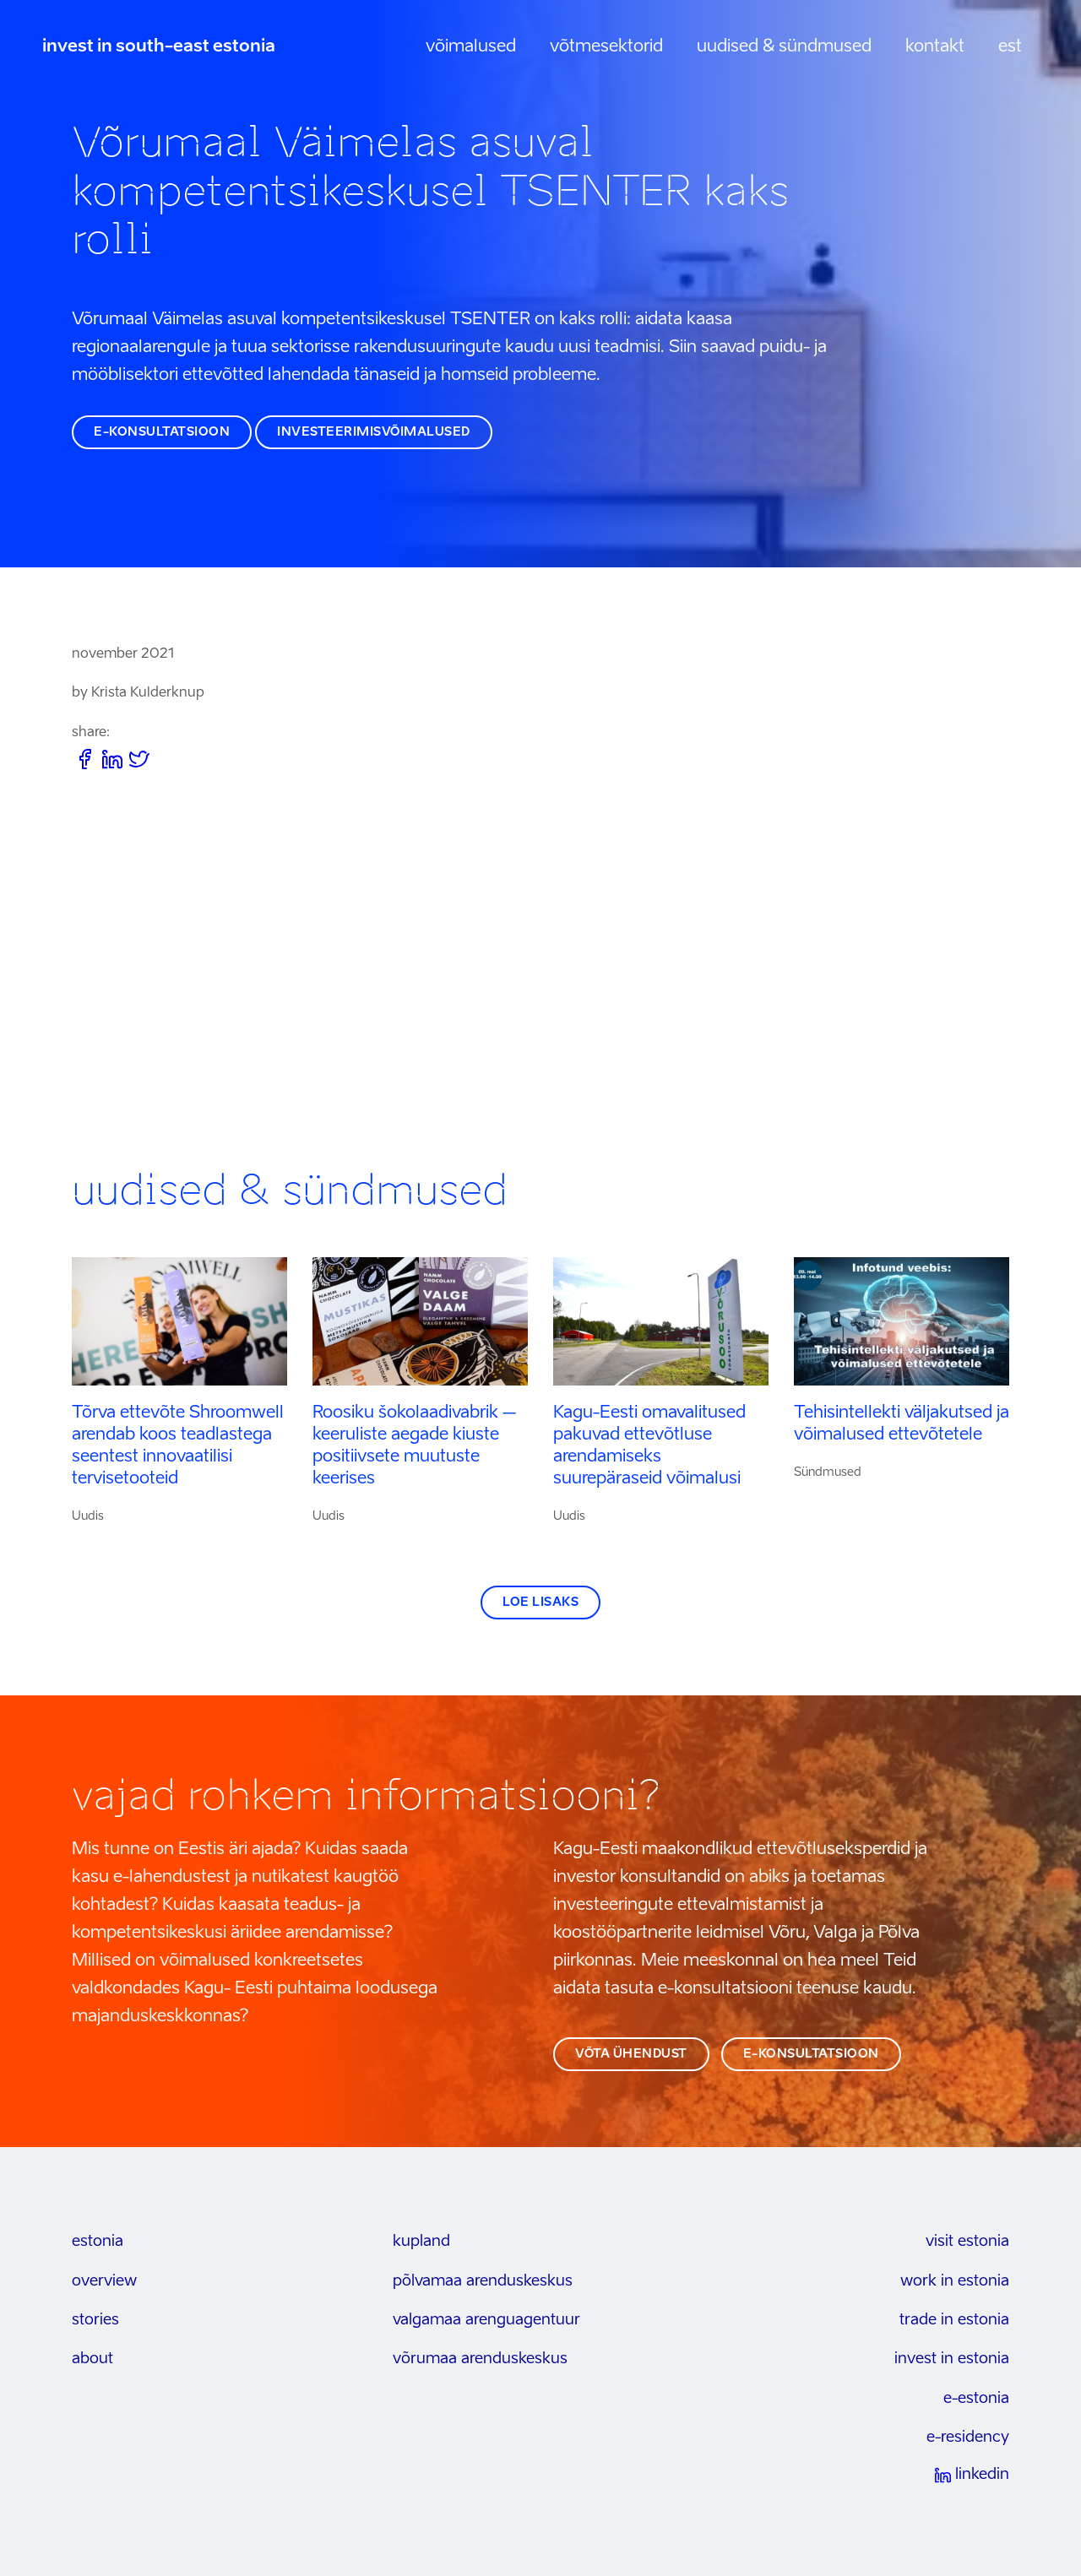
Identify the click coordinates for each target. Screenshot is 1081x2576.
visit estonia (967, 2241)
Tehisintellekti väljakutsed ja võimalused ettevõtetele (901, 1424)
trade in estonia (954, 2320)
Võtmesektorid (606, 47)
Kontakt (934, 47)
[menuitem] (1010, 48)
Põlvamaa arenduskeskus (483, 2281)
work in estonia (954, 2281)
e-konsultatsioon (162, 432)
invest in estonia (951, 2359)
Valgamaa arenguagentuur (486, 2320)
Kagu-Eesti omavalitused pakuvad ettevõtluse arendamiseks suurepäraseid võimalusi (649, 1446)
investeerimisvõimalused (373, 432)
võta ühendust (631, 2054)
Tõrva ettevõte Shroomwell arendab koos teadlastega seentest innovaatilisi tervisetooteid (178, 1446)
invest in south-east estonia (158, 47)
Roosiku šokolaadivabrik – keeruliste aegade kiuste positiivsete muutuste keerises (414, 1446)
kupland (421, 2241)
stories (95, 2320)
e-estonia (976, 2398)
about (92, 2359)
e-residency (967, 2437)
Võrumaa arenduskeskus (480, 2359)
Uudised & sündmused (784, 47)
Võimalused (471, 47)
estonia (97, 2241)
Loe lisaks (540, 1602)
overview (104, 2281)
